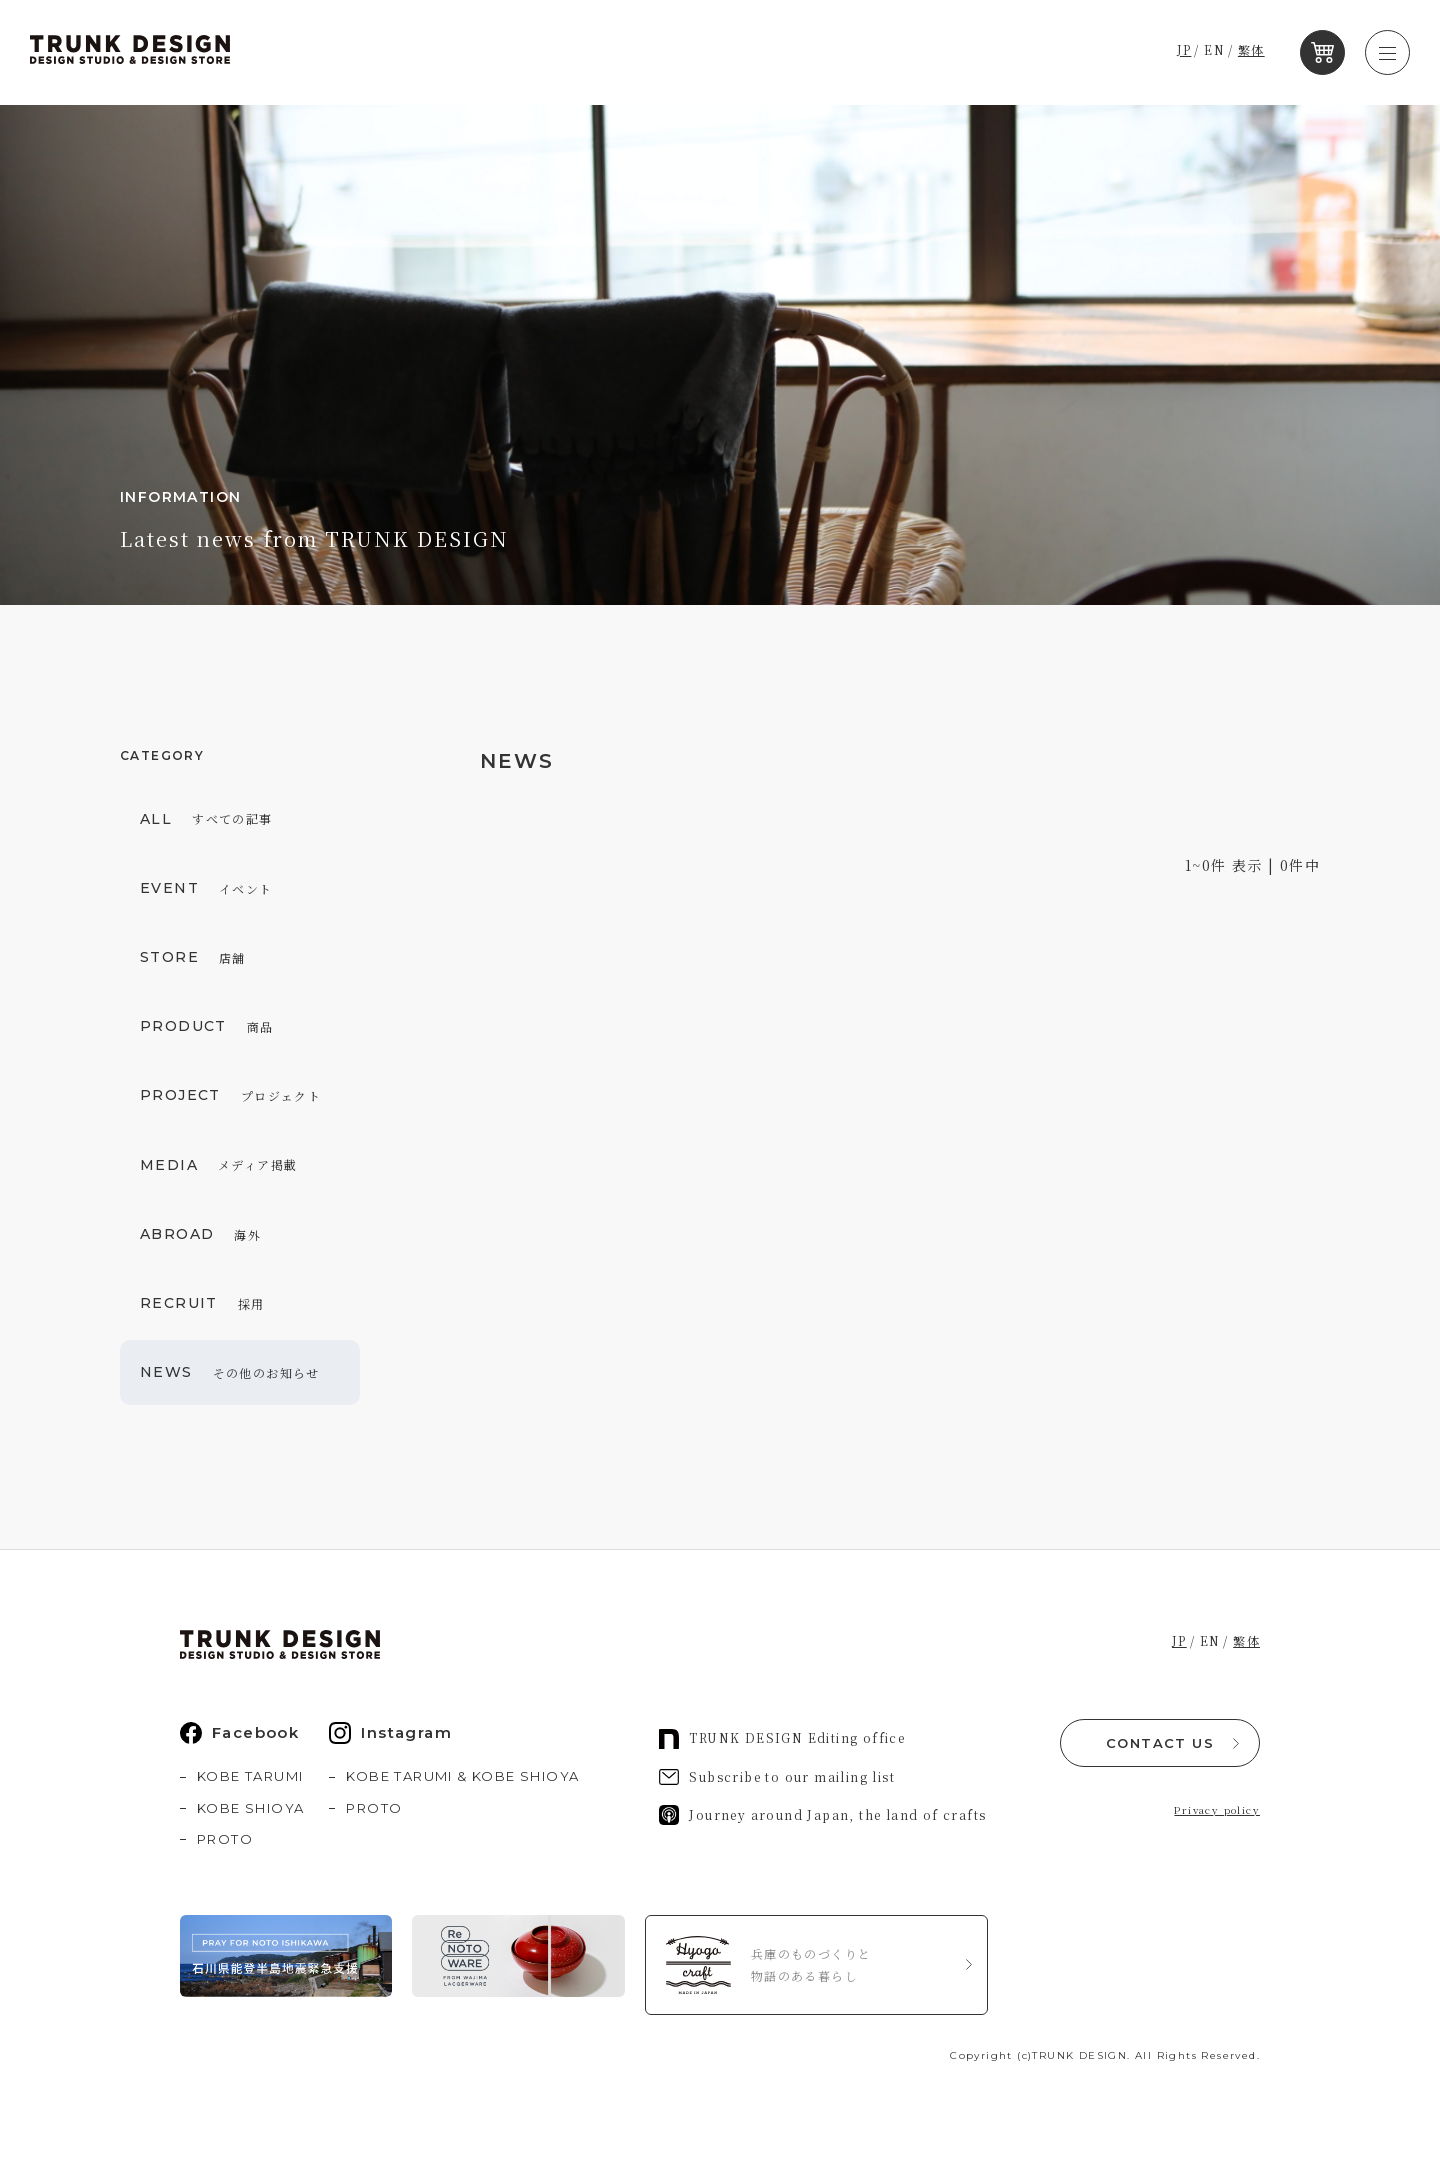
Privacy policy (1217, 1807)
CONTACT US (1160, 1741)
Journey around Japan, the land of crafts (822, 1815)
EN (1230, 52)
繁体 (1266, 52)
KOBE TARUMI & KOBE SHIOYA (462, 1776)
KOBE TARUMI (250, 1776)
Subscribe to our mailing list (777, 1776)
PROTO (225, 1839)
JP (1199, 52)
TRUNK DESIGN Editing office (782, 1739)
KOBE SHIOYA (250, 1808)
